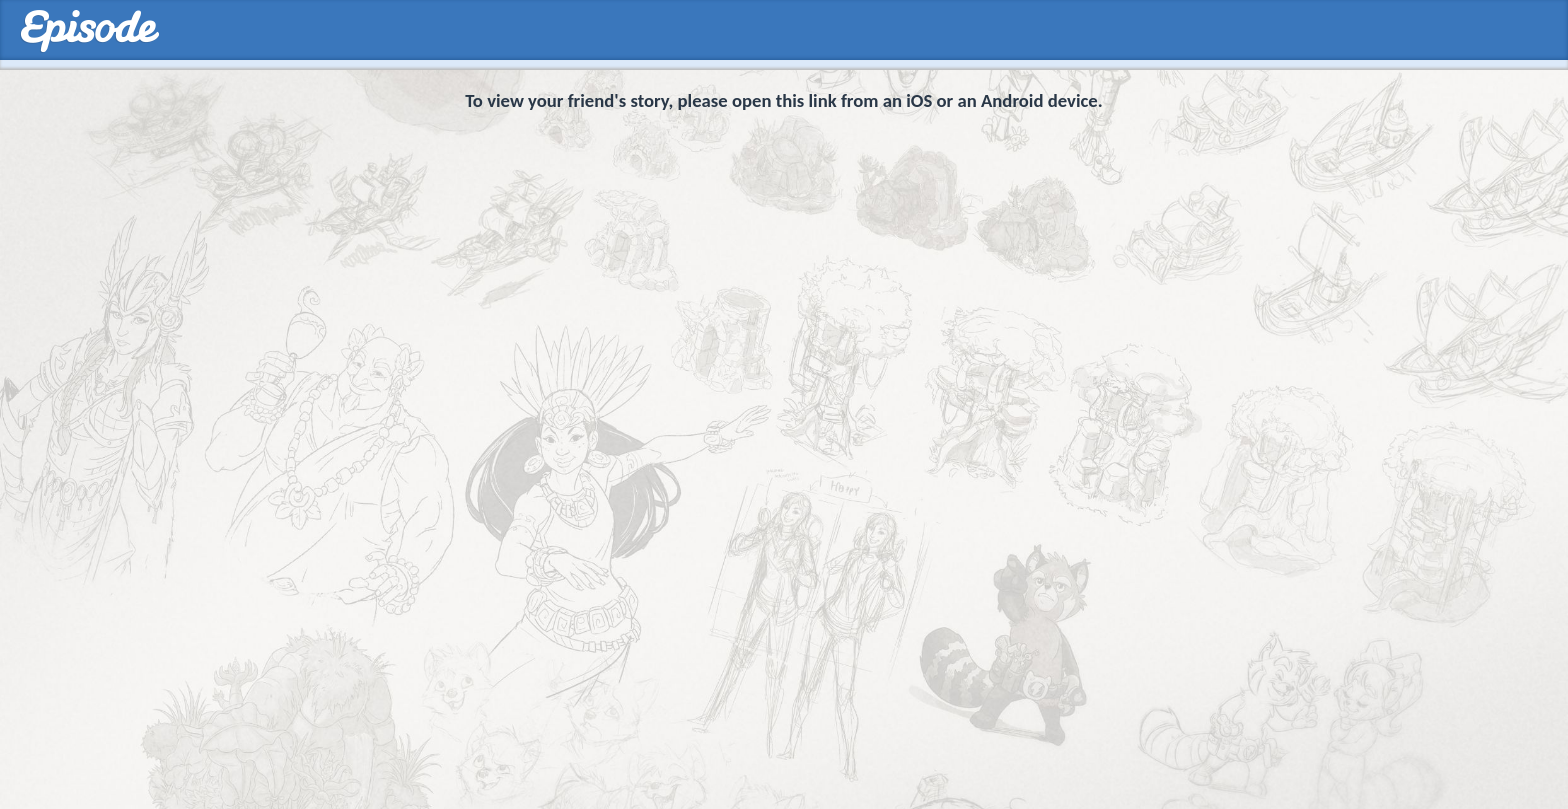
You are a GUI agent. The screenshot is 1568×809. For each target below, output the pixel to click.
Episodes (89, 31)
